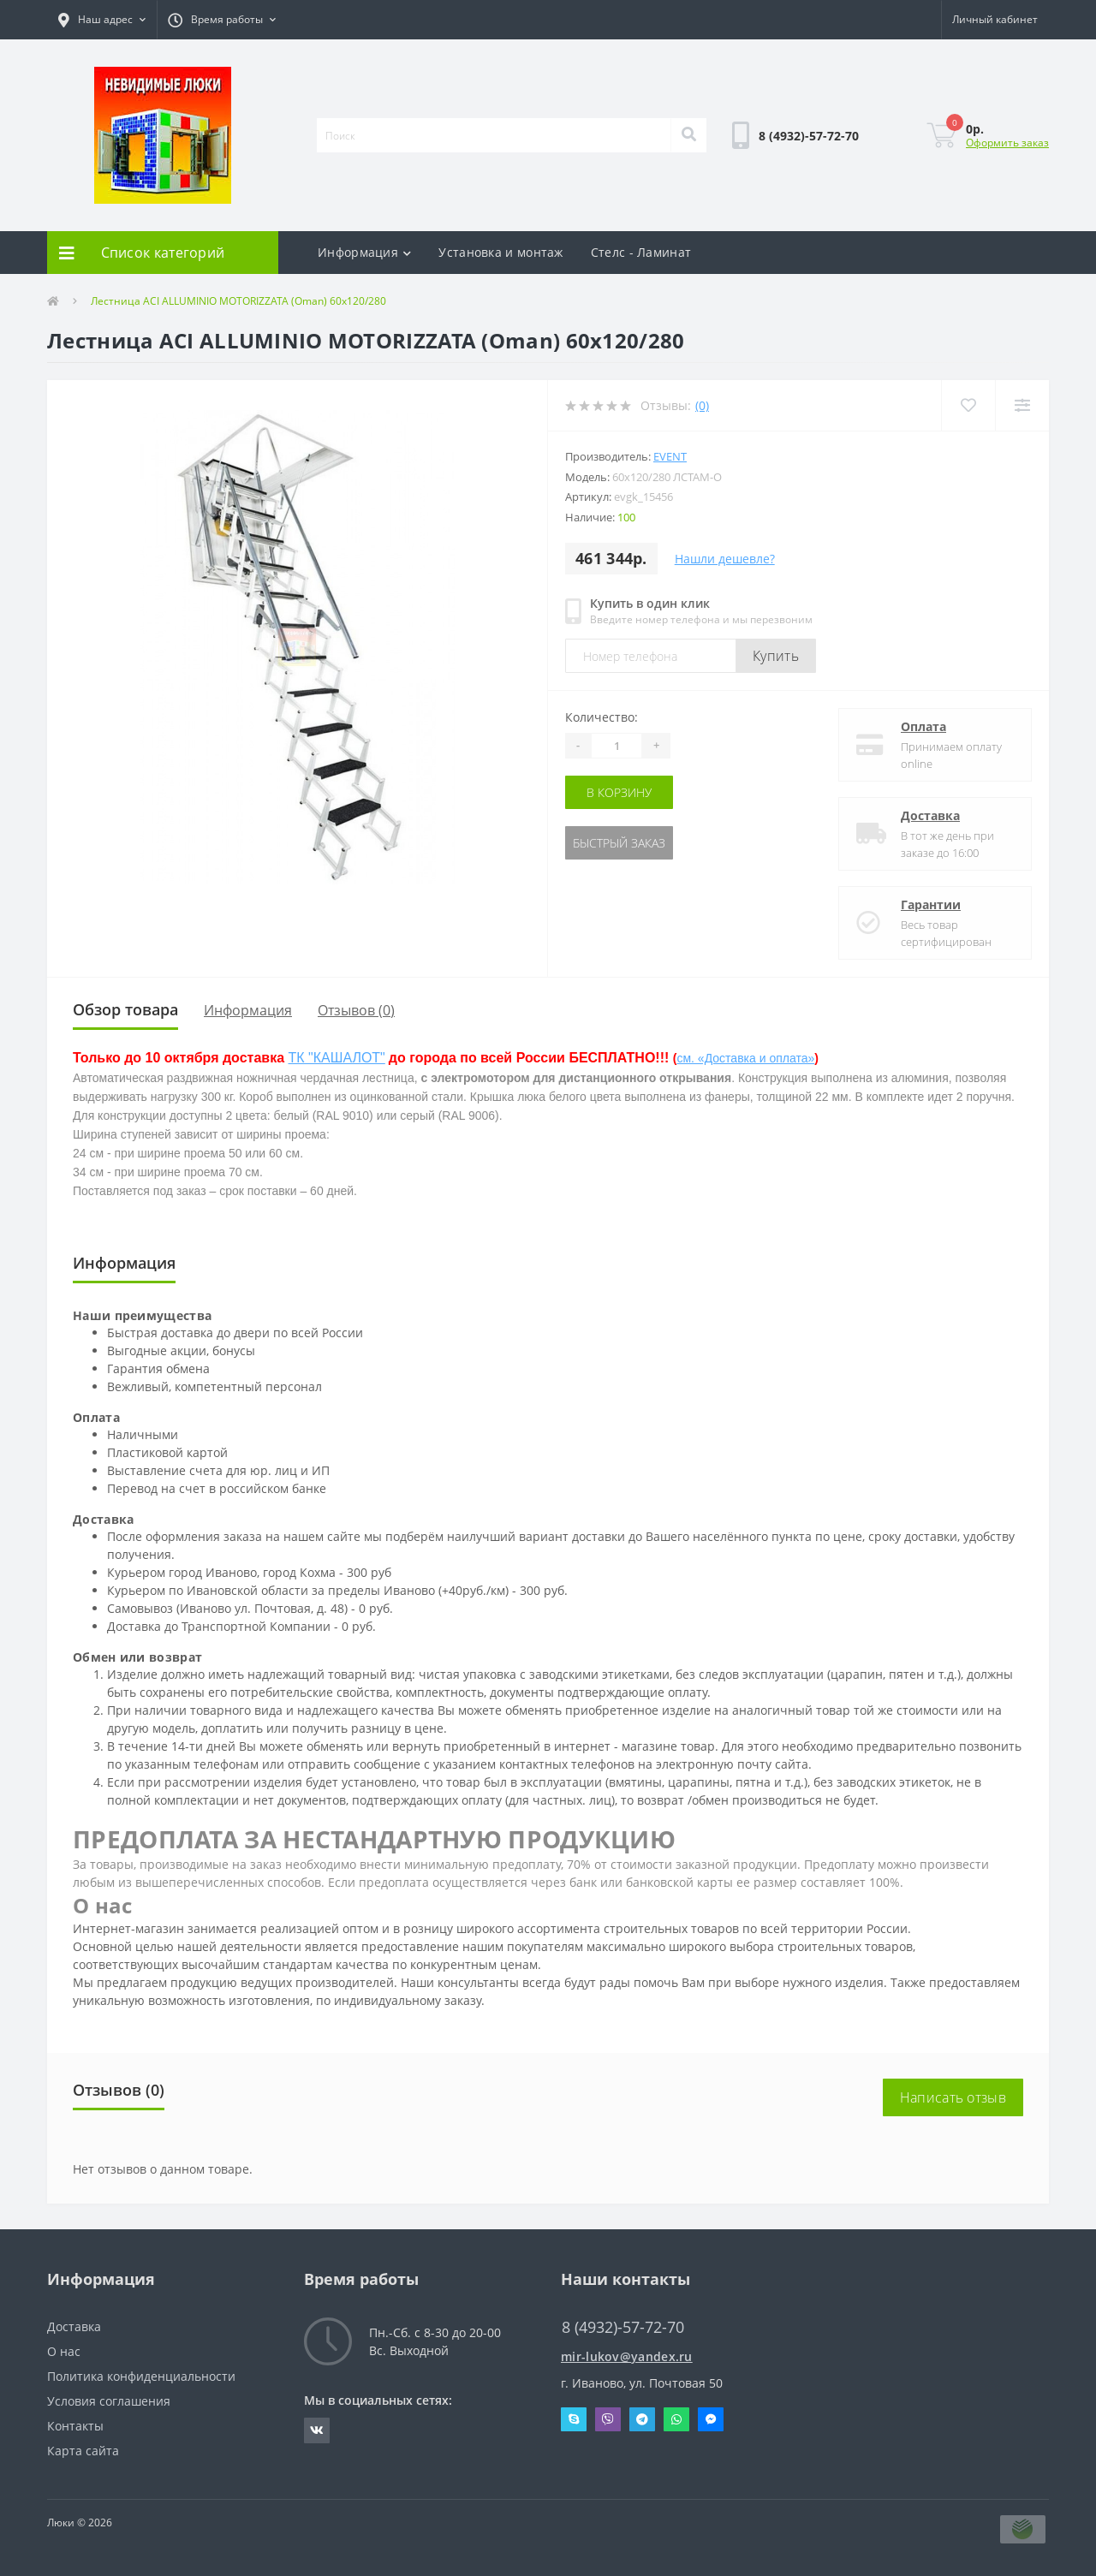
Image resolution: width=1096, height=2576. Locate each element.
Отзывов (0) (356, 1010)
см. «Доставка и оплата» (745, 1058)
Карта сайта (83, 2450)
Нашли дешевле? (725, 558)
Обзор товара (125, 1009)
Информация (364, 252)
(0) (702, 405)
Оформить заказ (1007, 142)
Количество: (601, 717)
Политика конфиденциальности (141, 2376)
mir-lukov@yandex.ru (627, 2356)
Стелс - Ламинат (641, 252)
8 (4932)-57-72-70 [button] (623, 2327)
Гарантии (931, 904)
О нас (63, 2351)
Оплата (923, 726)
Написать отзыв (953, 2097)
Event (670, 456)
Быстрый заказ (619, 843)
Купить (776, 655)
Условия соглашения (108, 2401)
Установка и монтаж (500, 252)
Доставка (930, 815)
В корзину (619, 792)
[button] (102, 19)
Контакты (75, 2426)
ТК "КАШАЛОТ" (337, 1057)
